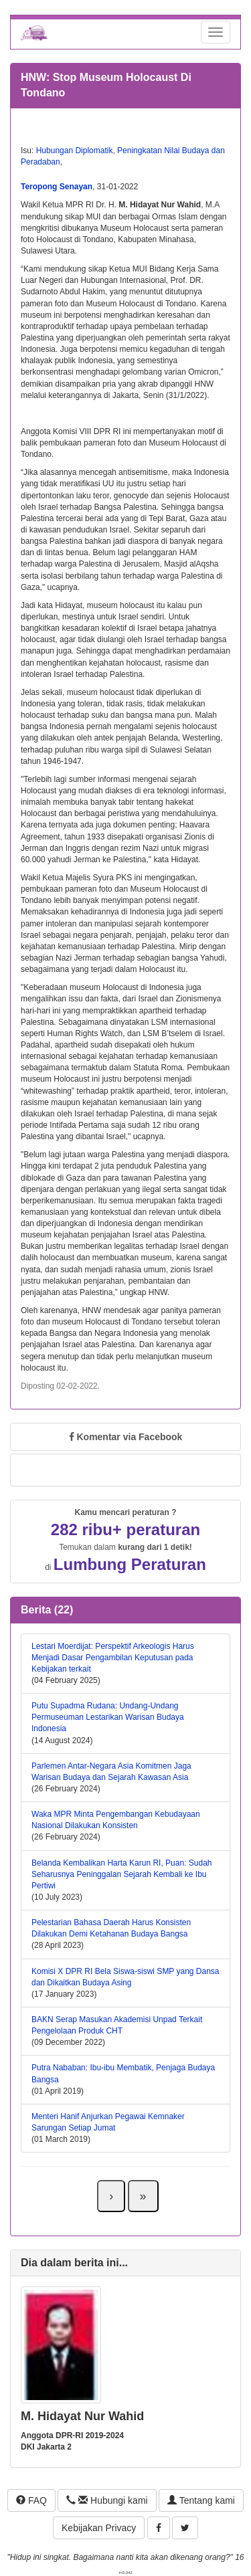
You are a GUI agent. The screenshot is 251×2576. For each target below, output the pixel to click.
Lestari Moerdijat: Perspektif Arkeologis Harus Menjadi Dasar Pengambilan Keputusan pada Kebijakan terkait (112, 1658)
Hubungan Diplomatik (74, 150)
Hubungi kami (106, 2500)
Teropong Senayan (56, 186)
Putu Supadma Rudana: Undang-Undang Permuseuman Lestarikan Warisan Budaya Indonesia (107, 1717)
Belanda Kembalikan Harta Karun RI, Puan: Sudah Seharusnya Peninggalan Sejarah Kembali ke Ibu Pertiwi (121, 1874)
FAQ (31, 2500)
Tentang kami (201, 2500)
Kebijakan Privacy (99, 2527)
